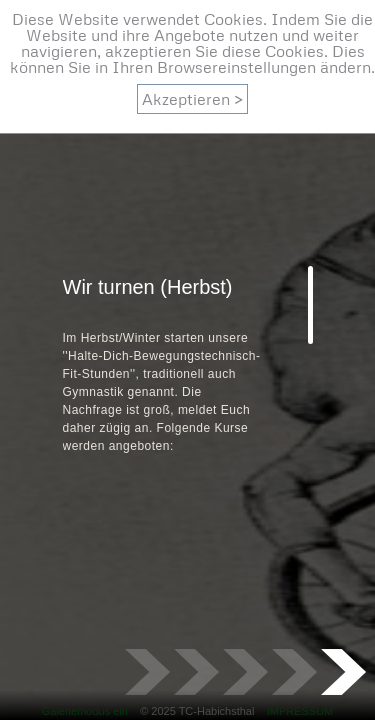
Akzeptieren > (192, 99)
